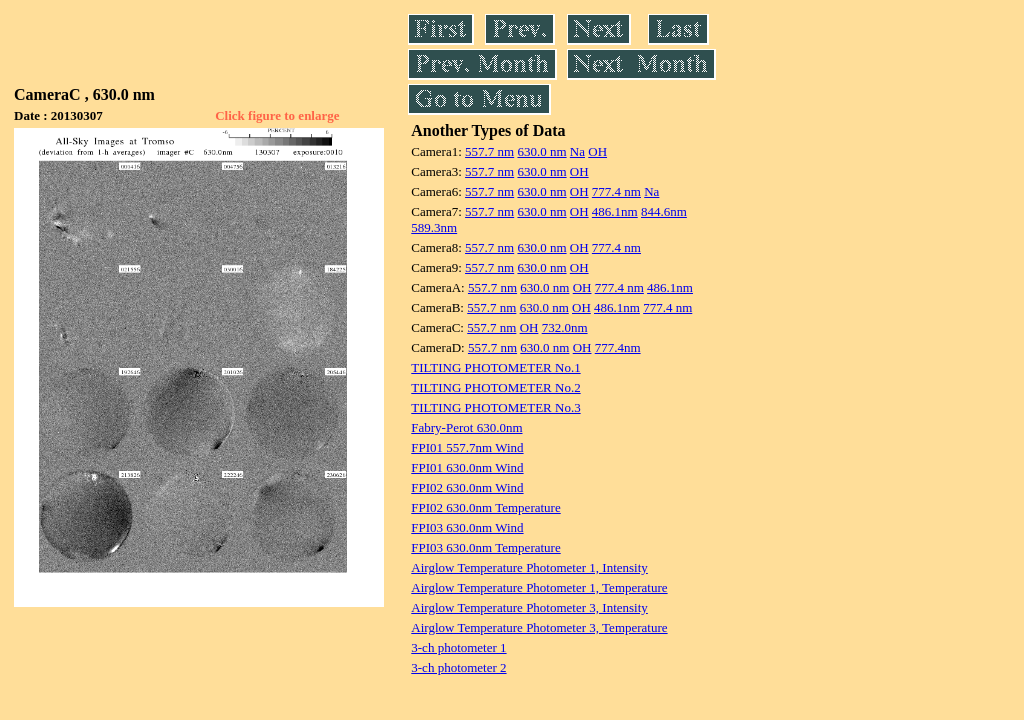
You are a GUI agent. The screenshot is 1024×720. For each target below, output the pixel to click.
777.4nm (618, 347)
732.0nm (565, 327)
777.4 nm (616, 191)
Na (577, 151)
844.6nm (664, 211)
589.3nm (434, 227)
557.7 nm (489, 151)
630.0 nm (541, 151)
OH (597, 151)
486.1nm (615, 211)
